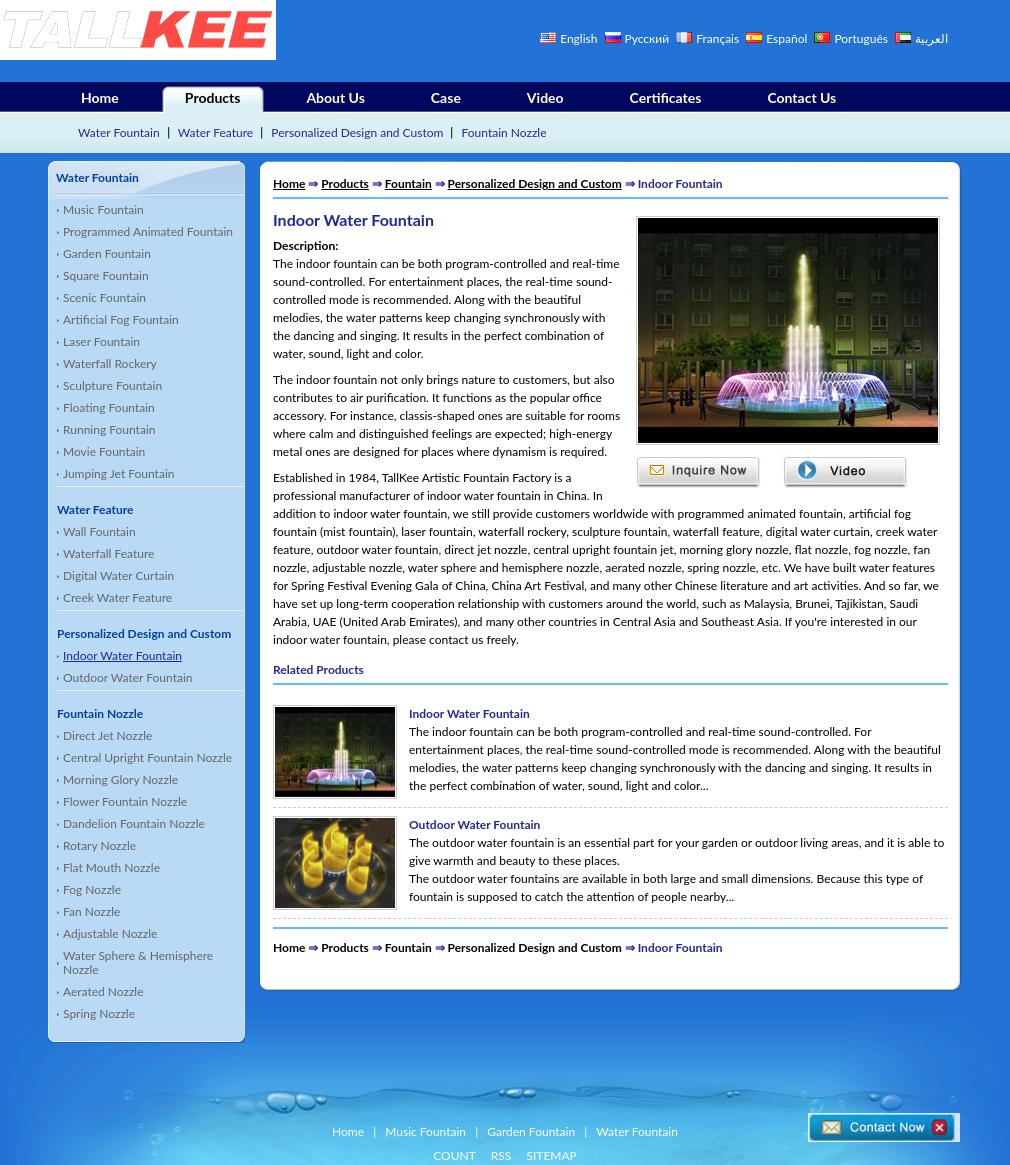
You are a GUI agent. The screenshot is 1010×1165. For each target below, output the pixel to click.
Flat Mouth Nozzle (111, 867)
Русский (647, 38)
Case (446, 97)
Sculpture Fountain (112, 385)
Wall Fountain (99, 531)
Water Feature (215, 132)
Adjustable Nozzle (110, 933)
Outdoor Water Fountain (128, 677)
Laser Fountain (101, 341)
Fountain (408, 183)
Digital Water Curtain (118, 575)
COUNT (454, 1155)
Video (545, 97)
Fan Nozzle (91, 911)
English (578, 38)
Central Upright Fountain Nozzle (147, 757)
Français (717, 38)
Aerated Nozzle (103, 991)
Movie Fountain (104, 451)
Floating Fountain (109, 407)
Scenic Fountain (104, 297)
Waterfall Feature (108, 553)
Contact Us (801, 97)
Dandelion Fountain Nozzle (134, 823)
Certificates (666, 97)
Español (786, 38)
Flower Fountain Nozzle (125, 801)
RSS (501, 1155)
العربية (931, 38)
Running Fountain (109, 429)
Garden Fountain (107, 253)
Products (213, 97)
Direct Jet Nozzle (107, 735)
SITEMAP (551, 1155)
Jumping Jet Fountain (118, 473)
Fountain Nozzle (504, 132)
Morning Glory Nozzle (120, 779)
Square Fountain (106, 275)
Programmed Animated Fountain (148, 231)
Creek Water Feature (117, 597)
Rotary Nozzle (99, 845)
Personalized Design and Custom (357, 132)
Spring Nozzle (99, 1013)
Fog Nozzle (92, 889)
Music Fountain (103, 209)
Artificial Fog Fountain (121, 319)
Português (862, 38)
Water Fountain (119, 132)
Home (100, 97)
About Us (335, 97)
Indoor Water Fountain (122, 655)
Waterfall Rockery (110, 363)
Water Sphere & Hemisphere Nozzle (138, 962)
